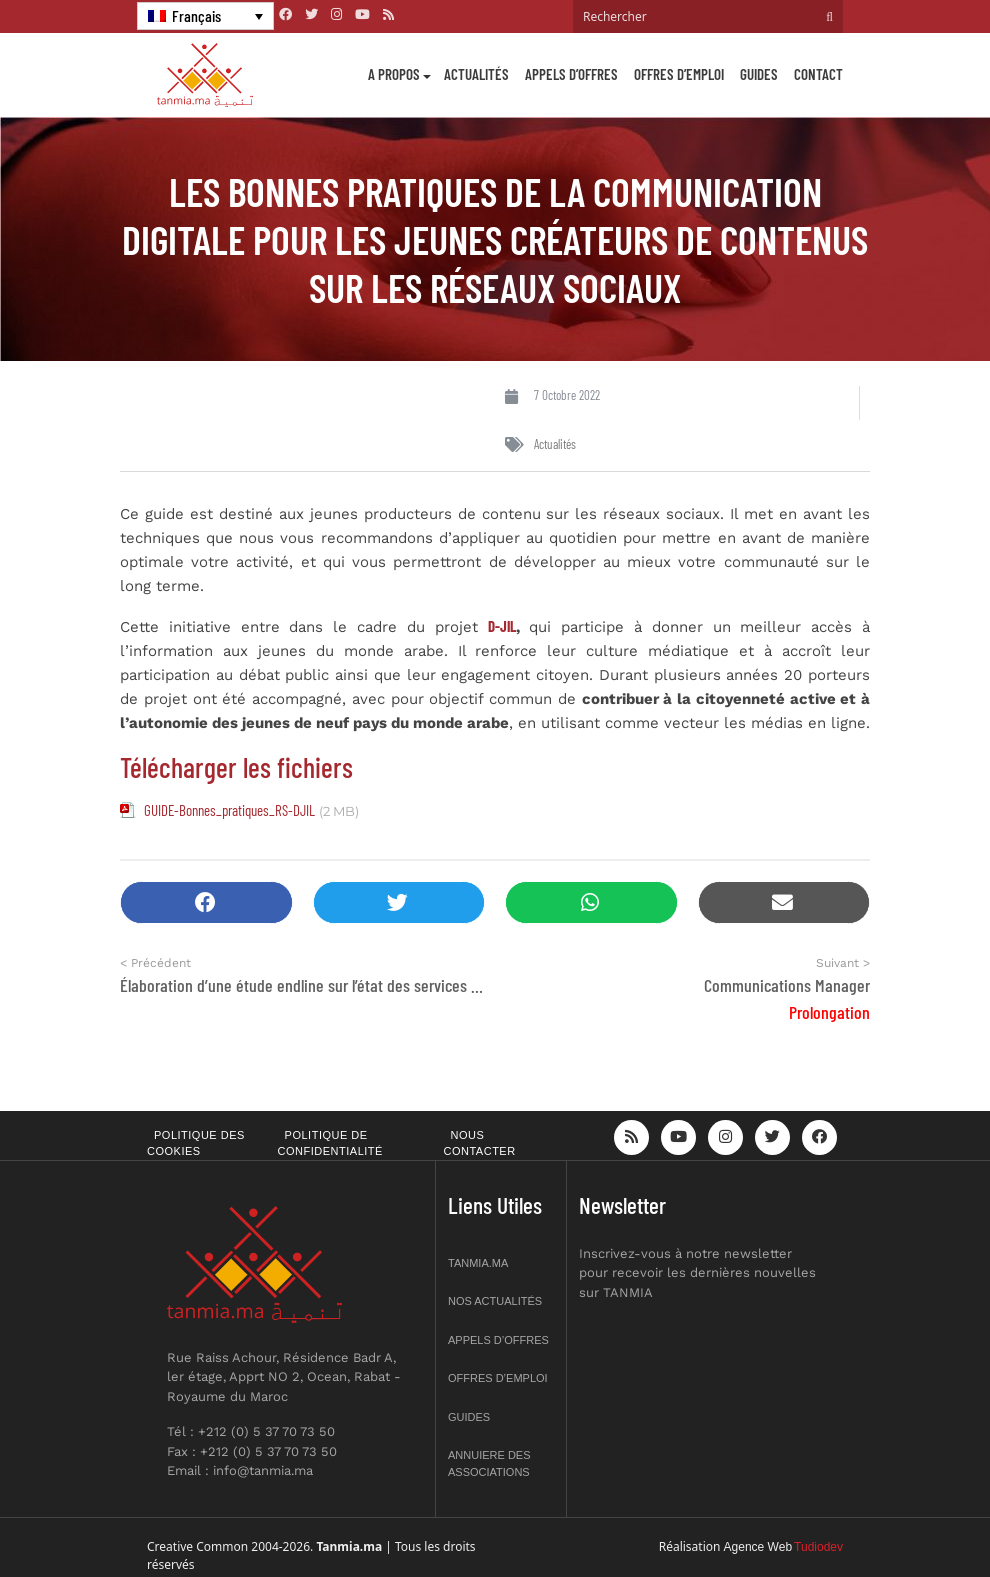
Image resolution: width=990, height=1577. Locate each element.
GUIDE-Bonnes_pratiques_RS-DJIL (229, 810)
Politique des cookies (196, 1143)
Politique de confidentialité (330, 1143)
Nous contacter (480, 1143)
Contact (818, 74)
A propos (394, 74)
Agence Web (758, 1547)
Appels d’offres (571, 74)
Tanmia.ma (478, 1263)
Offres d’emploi (679, 74)
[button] (206, 902)
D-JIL (502, 626)
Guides (759, 74)
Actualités (476, 74)
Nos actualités (495, 1301)
